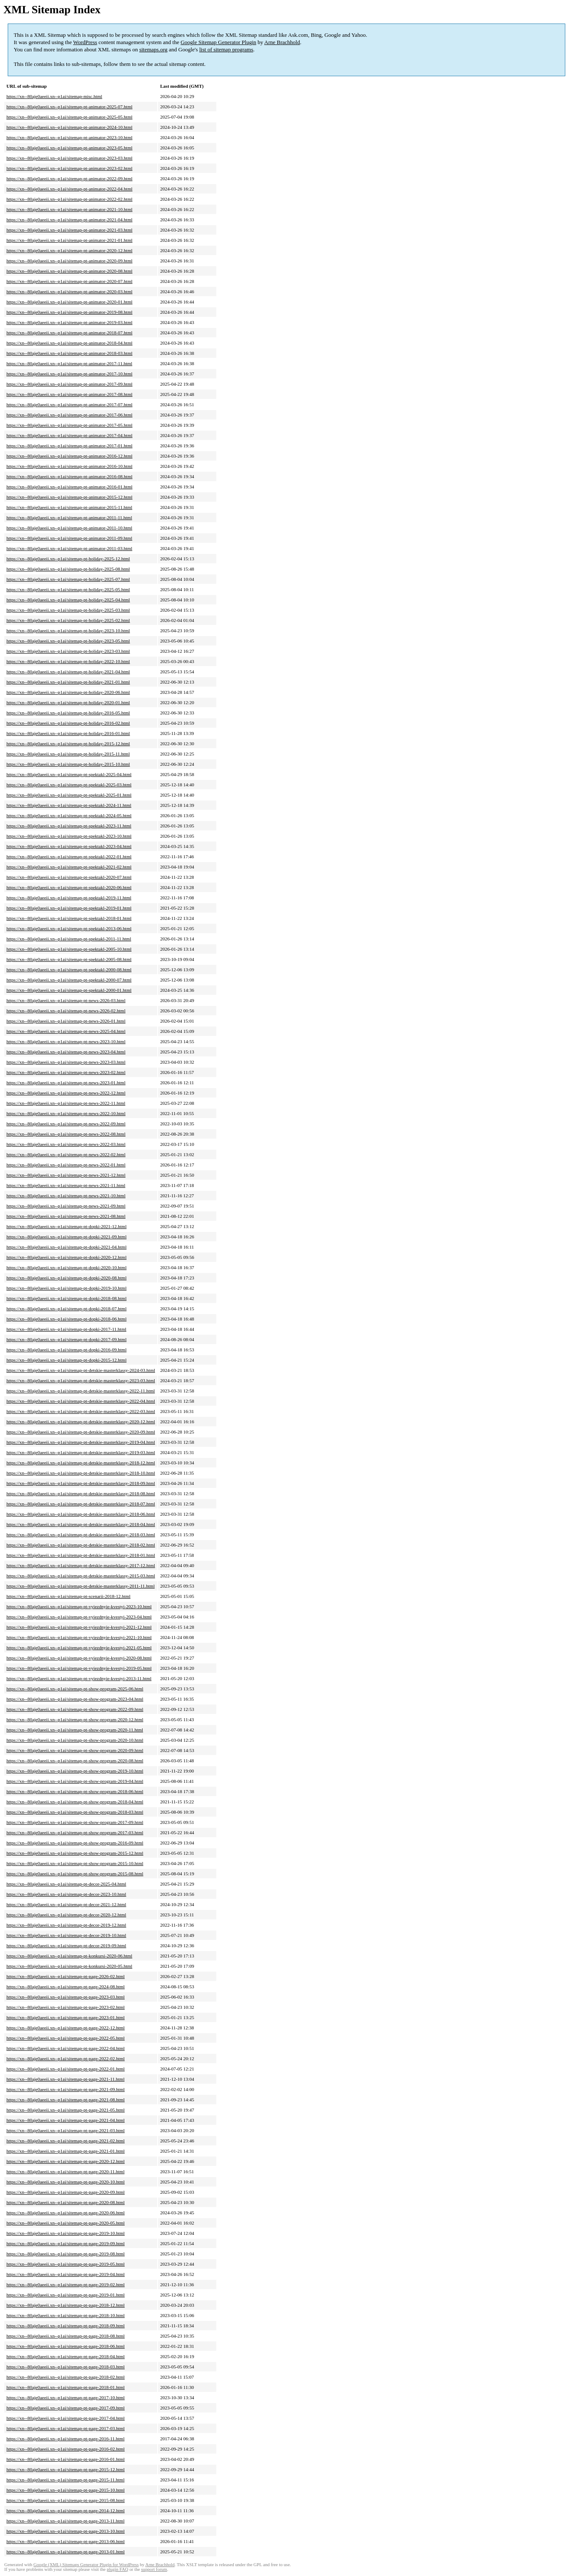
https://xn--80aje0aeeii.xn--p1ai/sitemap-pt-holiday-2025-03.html (68, 610)
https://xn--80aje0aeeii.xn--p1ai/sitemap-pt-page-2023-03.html (65, 1996)
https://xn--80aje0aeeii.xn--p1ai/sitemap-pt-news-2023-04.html (65, 1051)
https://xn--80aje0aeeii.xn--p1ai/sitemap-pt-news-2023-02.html (65, 1072)
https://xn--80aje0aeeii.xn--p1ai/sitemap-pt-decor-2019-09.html (66, 1945)
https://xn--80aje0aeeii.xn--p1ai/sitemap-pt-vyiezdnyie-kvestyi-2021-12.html (79, 1627)
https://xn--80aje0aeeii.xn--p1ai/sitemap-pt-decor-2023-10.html (66, 1894)
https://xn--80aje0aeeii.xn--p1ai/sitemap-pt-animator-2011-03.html (69, 548)
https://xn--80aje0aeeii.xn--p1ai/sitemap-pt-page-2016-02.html (65, 2448)
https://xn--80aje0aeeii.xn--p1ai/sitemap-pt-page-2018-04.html (65, 2356)
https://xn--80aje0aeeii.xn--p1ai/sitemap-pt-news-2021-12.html (65, 1175)
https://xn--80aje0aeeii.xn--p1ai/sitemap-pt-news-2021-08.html (65, 1216)
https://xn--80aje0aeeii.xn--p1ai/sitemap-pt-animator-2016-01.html (69, 486)
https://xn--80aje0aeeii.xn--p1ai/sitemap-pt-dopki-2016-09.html (66, 1349)
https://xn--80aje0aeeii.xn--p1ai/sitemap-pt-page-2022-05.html (65, 2038)
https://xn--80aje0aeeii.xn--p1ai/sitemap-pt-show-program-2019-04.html (74, 1781)
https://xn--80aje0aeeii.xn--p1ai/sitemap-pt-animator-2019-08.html (69, 312)
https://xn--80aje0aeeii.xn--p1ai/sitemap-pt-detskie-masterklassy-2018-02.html (80, 1544)
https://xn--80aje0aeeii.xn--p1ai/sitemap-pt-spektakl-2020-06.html (68, 887)
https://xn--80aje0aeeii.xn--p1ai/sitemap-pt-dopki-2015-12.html (66, 1359)
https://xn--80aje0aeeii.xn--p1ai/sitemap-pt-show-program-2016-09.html (74, 1842)
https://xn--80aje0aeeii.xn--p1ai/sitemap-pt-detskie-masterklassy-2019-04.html (80, 1442)
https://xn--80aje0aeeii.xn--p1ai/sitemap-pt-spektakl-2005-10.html (68, 949)
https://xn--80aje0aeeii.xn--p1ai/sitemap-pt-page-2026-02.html (65, 1976)
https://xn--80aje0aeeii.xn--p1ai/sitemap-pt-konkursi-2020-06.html (69, 1955)
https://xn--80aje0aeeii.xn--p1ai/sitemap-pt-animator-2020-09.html (69, 260)
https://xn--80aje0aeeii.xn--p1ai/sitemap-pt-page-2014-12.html (65, 2510)
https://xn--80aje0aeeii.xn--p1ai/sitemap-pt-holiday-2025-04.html (68, 599)
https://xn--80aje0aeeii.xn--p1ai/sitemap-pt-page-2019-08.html (65, 2253)
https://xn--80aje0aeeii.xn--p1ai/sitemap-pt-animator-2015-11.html (69, 507)
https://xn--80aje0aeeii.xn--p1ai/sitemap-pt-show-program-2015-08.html (74, 1873)
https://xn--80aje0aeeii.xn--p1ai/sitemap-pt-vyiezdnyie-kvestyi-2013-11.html (79, 1678)
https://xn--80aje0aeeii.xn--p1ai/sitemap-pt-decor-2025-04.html (66, 1883)
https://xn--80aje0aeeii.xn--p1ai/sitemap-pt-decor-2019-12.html (66, 1925)
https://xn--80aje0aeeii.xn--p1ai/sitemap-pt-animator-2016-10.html (69, 466)
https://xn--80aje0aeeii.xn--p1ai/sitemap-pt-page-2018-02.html (65, 2377)
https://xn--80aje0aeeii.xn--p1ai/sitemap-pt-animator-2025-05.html (69, 116)
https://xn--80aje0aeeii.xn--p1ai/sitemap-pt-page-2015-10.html (65, 2490)
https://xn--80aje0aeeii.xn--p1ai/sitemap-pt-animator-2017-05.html (69, 425)
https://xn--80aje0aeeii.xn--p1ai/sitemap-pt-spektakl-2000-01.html (68, 990)
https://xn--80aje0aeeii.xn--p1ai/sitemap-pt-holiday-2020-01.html (68, 702)
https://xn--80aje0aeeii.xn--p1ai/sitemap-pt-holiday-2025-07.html (68, 579)
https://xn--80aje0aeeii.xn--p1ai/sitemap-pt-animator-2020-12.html (69, 250)
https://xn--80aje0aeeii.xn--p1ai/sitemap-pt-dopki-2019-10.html (66, 1288)
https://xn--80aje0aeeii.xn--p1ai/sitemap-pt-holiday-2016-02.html (68, 723)
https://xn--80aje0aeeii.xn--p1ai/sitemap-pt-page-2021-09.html (65, 2089)
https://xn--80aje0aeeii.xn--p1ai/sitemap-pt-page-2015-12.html (65, 2469)
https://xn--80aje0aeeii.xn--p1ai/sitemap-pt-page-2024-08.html (65, 1986)
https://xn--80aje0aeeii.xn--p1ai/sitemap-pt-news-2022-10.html (65, 1113)
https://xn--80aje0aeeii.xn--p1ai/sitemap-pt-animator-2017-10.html (69, 373)
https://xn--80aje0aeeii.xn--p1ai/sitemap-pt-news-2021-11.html (65, 1185)
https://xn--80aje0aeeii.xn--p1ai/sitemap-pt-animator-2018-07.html (69, 332)
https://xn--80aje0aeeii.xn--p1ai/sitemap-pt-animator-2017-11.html (69, 363)
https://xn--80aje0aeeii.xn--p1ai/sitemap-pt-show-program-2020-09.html (74, 1750)
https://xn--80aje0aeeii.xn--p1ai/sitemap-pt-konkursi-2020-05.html (69, 1966)
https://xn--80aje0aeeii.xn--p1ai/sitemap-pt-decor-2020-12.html (66, 1914)
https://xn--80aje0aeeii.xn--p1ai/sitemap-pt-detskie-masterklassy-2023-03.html (80, 1380)
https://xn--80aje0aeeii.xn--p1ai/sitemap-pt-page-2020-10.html (65, 2181)
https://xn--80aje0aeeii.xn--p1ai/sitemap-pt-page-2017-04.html (65, 2418)
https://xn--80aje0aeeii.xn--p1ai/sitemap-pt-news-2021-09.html (65, 1205)
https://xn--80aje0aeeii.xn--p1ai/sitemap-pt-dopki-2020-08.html (66, 1277)
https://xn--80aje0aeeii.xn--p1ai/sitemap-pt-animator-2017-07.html (69, 404)
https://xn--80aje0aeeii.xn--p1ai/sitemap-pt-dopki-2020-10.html (66, 1267)
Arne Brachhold (282, 42)
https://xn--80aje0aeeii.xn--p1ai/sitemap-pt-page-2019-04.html (65, 2274)
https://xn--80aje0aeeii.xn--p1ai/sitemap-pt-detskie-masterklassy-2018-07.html (80, 1503)
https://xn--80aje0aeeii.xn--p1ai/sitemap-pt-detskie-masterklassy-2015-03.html (80, 1575)
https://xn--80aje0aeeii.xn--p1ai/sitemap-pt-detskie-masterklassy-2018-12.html (80, 1462)
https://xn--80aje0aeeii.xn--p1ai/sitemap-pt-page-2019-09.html (65, 2243)
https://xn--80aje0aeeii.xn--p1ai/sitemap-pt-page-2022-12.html (65, 2027)
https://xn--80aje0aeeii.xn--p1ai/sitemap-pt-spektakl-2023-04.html (68, 846)
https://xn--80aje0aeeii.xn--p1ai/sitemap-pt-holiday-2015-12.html (68, 743)
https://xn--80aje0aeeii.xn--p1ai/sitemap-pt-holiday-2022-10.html (68, 661)
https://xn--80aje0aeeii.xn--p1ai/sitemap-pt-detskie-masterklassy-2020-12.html (80, 1421)
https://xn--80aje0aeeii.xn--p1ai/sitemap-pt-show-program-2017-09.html (74, 1822)
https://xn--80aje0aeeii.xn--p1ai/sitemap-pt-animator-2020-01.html (69, 301)
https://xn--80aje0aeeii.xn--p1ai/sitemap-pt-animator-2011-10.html (69, 527)
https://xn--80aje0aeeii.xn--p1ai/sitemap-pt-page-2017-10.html (65, 2397)
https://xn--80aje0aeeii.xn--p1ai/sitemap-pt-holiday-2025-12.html (68, 558)
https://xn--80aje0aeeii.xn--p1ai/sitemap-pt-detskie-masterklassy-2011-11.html (80, 1585)
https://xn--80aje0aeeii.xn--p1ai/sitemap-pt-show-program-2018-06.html (74, 1791)
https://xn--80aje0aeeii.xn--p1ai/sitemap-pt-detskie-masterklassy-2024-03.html (80, 1370)
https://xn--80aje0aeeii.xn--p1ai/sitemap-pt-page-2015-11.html (65, 2479)
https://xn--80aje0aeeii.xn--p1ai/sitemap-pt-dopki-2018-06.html (66, 1318)
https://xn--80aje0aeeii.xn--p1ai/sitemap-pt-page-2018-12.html (65, 2305)
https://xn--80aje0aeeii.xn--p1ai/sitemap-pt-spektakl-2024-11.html (68, 805)
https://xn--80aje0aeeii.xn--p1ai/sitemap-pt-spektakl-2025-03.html (68, 784)
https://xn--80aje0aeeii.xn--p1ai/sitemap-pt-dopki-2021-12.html (66, 1226)
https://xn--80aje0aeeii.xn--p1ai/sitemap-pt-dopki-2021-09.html (66, 1236)
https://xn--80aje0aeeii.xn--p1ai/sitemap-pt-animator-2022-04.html (69, 188)
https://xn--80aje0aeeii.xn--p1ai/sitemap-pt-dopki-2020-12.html (66, 1257)
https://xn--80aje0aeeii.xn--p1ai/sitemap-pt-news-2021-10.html (65, 1195)
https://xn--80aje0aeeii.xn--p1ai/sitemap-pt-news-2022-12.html (65, 1092)
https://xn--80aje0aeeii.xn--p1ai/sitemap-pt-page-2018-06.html (65, 2346)
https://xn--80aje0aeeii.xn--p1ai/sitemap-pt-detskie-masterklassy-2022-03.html (80, 1411)
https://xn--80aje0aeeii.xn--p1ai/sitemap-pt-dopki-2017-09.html (66, 1339)
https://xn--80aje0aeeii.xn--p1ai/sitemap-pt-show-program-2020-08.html (74, 1760)
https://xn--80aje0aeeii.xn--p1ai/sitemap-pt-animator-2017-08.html (69, 394)
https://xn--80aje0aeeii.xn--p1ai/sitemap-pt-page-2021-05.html (65, 2109)
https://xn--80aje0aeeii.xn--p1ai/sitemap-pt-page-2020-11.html (65, 2171)
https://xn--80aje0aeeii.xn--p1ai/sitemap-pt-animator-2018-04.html (69, 342)
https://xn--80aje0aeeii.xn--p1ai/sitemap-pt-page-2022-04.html (65, 2048)
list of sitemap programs (226, 49)
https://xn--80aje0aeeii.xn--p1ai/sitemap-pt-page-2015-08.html (65, 2500)
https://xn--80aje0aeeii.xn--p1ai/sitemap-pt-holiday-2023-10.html (68, 630)
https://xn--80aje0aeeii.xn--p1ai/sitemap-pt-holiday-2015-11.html (68, 753)
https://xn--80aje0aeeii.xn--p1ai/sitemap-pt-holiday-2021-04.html (68, 671)
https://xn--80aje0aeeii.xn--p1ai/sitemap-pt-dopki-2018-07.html (66, 1308)
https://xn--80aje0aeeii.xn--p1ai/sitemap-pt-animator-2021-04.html (69, 219)
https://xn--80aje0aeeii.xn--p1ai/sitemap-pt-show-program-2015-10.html (74, 1863)
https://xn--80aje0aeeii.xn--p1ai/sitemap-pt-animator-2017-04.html (69, 435)
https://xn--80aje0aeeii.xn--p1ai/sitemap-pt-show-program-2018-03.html (74, 1812)
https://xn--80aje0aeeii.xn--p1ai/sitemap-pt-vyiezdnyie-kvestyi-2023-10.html (79, 1606)
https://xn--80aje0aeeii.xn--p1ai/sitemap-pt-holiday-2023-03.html (68, 651)
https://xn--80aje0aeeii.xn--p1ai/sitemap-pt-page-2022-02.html (65, 2058)
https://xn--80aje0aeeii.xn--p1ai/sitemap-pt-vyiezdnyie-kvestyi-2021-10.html (79, 1637)
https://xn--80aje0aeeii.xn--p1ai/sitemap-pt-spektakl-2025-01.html (68, 794)
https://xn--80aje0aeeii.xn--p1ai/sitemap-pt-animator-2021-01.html (69, 240)
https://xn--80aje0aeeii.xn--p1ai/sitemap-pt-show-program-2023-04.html (74, 1698)
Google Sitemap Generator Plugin (219, 42)
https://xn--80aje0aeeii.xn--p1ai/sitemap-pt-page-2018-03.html (65, 2366)
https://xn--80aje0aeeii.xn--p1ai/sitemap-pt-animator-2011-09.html (69, 538)
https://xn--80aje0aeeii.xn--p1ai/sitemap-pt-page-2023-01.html (65, 2017)
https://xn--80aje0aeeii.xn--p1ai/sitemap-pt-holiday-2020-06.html (68, 692)
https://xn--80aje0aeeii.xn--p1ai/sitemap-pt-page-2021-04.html (65, 2120)
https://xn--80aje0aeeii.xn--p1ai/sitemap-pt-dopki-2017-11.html (66, 1329)
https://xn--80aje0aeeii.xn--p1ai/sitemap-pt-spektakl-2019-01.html (68, 907)
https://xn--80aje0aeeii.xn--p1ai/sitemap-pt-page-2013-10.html (65, 2531)
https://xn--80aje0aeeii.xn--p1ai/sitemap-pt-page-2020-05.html (65, 2222)
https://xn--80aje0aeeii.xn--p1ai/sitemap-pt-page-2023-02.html (65, 2007)
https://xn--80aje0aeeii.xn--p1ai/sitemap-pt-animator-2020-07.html (69, 281)
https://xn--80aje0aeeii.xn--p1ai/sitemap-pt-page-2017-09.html (65, 2407)
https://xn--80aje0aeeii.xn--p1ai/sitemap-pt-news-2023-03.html (65, 1062)
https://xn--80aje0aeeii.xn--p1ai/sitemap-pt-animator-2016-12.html (69, 455)
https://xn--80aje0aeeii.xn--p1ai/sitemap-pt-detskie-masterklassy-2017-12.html (80, 1565)
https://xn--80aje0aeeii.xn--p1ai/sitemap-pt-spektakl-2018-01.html (68, 918)
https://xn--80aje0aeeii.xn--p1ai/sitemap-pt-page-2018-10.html (65, 2315)
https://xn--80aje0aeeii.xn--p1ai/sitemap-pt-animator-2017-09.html (69, 384)
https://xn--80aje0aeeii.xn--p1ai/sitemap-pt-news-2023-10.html (65, 1041)
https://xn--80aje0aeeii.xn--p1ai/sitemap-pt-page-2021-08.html (65, 2099)
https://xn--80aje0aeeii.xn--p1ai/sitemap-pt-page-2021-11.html (65, 2079)
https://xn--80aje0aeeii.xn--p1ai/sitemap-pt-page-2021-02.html (65, 2140)
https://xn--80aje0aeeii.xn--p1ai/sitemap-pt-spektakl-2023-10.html (68, 836)
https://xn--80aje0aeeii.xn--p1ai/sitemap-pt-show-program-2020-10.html (74, 1740)
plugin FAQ (117, 2569)
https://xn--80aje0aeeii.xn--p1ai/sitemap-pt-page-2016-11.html (65, 2438)
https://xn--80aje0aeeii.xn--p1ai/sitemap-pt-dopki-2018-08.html (66, 1298)
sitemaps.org (153, 49)
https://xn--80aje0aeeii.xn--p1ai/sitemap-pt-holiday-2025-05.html (68, 589)
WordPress (85, 42)
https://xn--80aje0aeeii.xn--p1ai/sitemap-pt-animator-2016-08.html (69, 476)
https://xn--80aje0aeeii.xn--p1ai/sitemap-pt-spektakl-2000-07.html (68, 979)
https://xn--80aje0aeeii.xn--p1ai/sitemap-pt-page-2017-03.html (65, 2428)
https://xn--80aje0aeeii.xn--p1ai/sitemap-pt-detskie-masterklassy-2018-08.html (80, 1493)
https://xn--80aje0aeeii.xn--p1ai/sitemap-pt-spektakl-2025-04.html (68, 774)
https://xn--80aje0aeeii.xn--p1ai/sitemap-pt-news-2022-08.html (65, 1133)
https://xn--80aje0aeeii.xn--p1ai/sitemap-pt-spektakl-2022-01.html (68, 856)
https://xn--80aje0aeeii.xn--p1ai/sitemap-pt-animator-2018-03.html (69, 353)
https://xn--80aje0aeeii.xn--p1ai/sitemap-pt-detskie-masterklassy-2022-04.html (80, 1401)
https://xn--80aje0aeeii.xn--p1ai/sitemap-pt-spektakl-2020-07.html (68, 877)
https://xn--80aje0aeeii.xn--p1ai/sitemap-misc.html (54, 96)
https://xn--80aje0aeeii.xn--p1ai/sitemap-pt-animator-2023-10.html (69, 137)
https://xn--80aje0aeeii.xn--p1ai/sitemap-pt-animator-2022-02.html (69, 199)
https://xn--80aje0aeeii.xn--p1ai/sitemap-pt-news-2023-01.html (65, 1082)
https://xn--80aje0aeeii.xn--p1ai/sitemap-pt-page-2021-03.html (65, 2130)
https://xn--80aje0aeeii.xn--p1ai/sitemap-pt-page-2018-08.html (65, 2335)
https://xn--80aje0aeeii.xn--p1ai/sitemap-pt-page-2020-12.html (65, 2161)
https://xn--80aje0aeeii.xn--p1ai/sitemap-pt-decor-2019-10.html (66, 1935)
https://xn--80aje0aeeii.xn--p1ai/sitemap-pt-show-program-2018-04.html (74, 1801)
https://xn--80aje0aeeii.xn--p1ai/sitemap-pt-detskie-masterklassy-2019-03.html (80, 1452)
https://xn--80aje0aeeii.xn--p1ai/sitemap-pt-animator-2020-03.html (69, 291)
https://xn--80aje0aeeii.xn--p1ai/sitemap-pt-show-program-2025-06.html (74, 1688)
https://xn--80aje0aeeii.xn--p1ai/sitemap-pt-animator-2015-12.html (69, 497)
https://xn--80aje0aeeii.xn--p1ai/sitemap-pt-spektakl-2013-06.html (68, 928)
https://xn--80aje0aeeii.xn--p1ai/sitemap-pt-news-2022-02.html (65, 1154)
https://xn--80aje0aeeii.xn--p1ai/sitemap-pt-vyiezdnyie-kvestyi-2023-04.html (79, 1616)
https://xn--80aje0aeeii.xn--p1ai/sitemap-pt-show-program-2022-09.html (74, 1709)
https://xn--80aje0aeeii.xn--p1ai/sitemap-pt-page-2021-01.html (65, 2151)
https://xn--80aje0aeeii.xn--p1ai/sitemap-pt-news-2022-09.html (65, 1123)
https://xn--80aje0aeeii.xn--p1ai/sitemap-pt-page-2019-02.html (65, 2284)
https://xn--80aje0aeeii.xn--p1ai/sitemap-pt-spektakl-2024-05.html (68, 815)
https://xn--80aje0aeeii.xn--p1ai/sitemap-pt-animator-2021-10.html (69, 209)
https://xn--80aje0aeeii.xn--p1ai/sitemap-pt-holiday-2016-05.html (68, 712)
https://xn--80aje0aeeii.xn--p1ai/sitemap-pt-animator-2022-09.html (69, 178)
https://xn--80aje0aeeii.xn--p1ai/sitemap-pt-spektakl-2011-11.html (68, 938)
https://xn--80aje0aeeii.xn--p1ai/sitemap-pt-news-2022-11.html (65, 1103)
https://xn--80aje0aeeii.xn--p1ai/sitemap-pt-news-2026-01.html (65, 1020)
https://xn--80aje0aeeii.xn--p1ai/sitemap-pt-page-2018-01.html (65, 2387)
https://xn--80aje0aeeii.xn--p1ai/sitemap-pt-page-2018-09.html (65, 2325)
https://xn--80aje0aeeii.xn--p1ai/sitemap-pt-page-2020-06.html (65, 2212)
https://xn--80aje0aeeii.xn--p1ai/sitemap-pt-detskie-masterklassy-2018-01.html (80, 1555)
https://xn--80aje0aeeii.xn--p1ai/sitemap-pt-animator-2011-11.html (69, 517)
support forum (154, 2569)
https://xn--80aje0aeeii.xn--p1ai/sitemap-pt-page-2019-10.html (65, 2233)
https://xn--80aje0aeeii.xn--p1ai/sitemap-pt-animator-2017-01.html (69, 445)
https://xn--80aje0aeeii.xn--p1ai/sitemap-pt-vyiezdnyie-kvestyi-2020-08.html (79, 1657)
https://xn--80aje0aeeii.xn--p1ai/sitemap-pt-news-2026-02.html (65, 1010)
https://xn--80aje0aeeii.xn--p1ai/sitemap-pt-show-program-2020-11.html (74, 1729)
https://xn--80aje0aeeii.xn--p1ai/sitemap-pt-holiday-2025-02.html (68, 620)
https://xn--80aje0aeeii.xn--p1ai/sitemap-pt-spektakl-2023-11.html (68, 825)
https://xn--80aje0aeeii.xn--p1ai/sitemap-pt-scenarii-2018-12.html (68, 1596)
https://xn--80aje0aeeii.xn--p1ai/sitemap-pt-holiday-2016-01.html (68, 733)
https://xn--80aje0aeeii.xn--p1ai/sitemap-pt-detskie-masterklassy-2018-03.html (80, 1534)
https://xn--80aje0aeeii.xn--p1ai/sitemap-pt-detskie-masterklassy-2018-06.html (80, 1514)
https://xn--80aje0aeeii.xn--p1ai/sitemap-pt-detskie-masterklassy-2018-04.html (80, 1524)
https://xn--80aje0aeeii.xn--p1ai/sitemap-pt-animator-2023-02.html (69, 168)
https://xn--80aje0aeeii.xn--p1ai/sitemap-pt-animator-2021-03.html (69, 229)
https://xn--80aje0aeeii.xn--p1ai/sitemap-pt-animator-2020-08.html (69, 271)
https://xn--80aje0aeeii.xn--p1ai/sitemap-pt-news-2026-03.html (65, 1000)
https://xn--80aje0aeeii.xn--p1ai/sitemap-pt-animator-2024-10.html (69, 127)
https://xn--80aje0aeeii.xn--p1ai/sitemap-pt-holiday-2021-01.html (68, 681)
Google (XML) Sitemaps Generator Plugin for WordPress (86, 2564)
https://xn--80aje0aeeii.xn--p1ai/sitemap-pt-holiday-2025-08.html (68, 568)
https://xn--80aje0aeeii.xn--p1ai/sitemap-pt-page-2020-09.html (65, 2192)
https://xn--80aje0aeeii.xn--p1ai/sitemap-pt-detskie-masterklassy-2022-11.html (80, 1390)
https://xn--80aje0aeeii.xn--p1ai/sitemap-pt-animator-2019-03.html (69, 322)
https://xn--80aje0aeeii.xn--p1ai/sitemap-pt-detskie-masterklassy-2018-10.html (80, 1472)
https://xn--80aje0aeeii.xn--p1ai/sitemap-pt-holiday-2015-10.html (68, 764)
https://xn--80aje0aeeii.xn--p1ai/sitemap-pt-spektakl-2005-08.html (68, 959)
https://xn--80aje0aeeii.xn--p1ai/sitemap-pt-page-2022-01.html (65, 2068)
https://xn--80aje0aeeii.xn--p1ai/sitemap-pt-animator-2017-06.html (69, 414)
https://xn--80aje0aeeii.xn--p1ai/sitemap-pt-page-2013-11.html (65, 2520)
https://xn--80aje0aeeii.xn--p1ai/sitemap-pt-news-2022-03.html (65, 1144)
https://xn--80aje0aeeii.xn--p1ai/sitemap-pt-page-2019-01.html (65, 2294)
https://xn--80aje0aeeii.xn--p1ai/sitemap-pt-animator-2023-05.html (69, 147)
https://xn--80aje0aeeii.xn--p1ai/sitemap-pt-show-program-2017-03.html (74, 1832)
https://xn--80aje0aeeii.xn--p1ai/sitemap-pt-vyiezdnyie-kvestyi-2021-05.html (79, 1647)
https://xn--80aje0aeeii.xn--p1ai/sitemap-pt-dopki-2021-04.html (66, 1246)
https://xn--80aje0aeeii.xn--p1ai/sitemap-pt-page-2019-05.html (65, 2264)
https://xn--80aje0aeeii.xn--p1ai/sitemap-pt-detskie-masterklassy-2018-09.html (80, 1483)
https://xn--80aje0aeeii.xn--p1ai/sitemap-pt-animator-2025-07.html (69, 106)
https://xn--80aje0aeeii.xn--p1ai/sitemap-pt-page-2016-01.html (65, 2459)
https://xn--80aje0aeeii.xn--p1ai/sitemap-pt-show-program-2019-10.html (74, 1770)
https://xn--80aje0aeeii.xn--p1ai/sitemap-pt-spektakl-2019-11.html (68, 897)
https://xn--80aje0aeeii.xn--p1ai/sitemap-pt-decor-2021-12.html (66, 1904)
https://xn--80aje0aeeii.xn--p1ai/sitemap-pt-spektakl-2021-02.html (68, 866)
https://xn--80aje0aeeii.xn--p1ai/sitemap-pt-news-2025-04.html (65, 1031)
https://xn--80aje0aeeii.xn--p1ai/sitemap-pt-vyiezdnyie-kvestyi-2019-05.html (79, 1668)
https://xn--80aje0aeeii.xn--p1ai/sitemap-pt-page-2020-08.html (65, 2202)
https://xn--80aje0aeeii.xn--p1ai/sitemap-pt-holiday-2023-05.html (68, 640)
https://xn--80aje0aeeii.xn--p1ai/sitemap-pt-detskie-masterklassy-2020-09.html (80, 1431)
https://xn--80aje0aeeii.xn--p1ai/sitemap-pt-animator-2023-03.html (69, 158)
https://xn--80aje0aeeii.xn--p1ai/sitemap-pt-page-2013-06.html (65, 2541)
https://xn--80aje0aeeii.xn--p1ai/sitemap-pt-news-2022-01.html (65, 1164)
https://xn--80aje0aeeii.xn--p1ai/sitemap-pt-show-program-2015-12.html (74, 1853)
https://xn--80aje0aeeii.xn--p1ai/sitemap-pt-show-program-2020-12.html (74, 1719)
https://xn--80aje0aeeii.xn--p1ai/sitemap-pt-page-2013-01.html (65, 2551)
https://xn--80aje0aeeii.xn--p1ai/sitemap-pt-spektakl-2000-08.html (68, 969)
